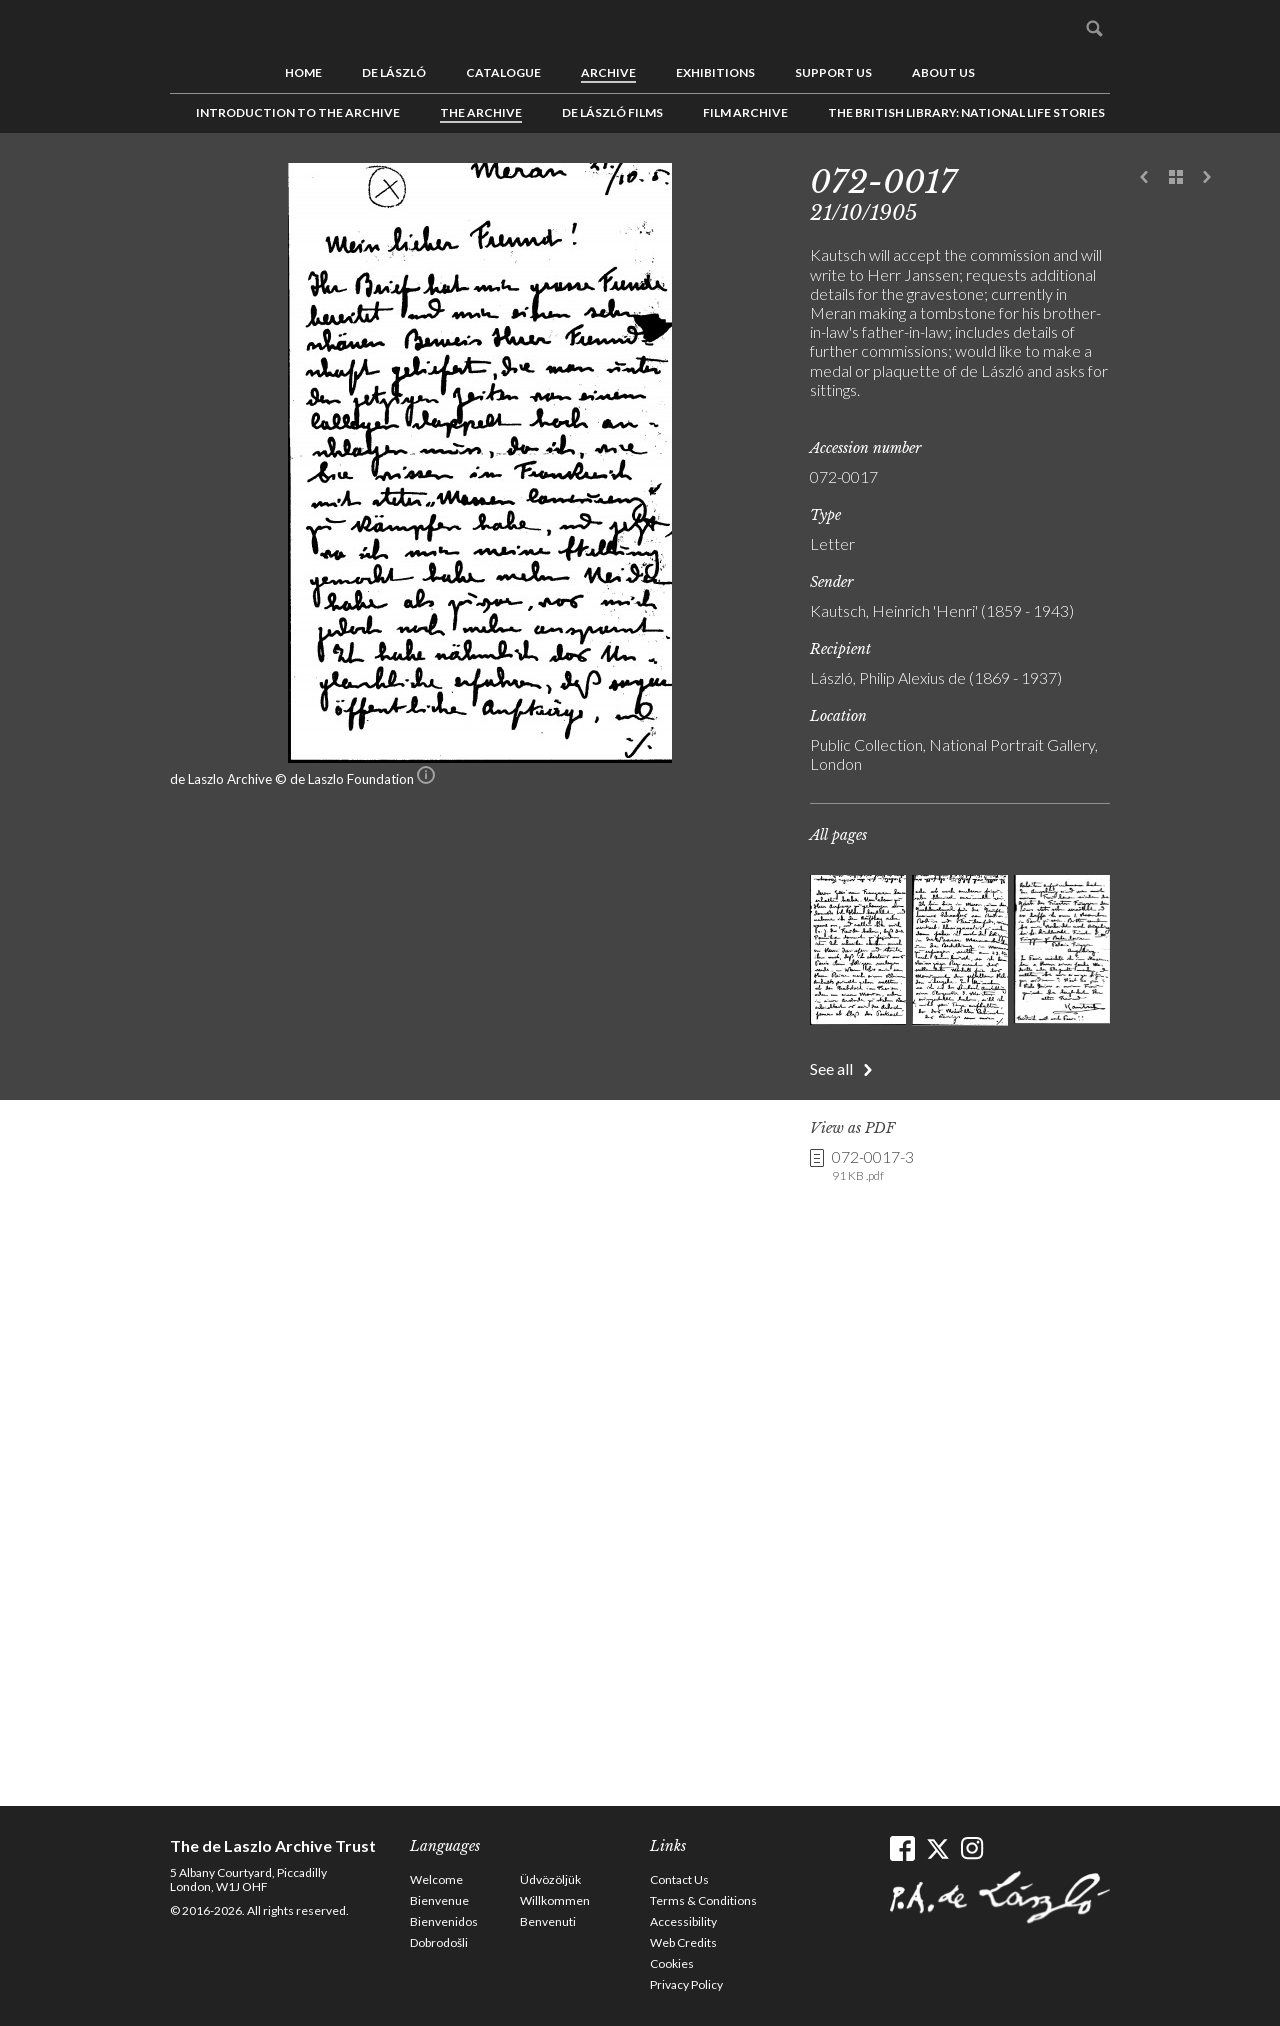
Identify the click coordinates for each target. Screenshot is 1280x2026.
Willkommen (555, 1900)
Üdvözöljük (550, 1879)
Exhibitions (715, 72)
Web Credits (683, 1942)
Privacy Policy (686, 1984)
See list (1176, 178)
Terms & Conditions (703, 1900)
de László (394, 72)
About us (943, 72)
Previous (1145, 178)
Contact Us (679, 1879)
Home (303, 72)
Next (1207, 178)
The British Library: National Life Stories (966, 112)
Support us (833, 72)
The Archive (481, 112)
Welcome (436, 1879)
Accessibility (683, 1921)
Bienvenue (439, 1900)
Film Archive (745, 112)
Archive (608, 72)
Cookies (672, 1963)
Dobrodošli (439, 1942)
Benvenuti (548, 1921)
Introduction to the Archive (298, 112)
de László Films (612, 112)
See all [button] (831, 1068)
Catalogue (503, 72)
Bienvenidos (444, 1921)
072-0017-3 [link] (873, 1166)
